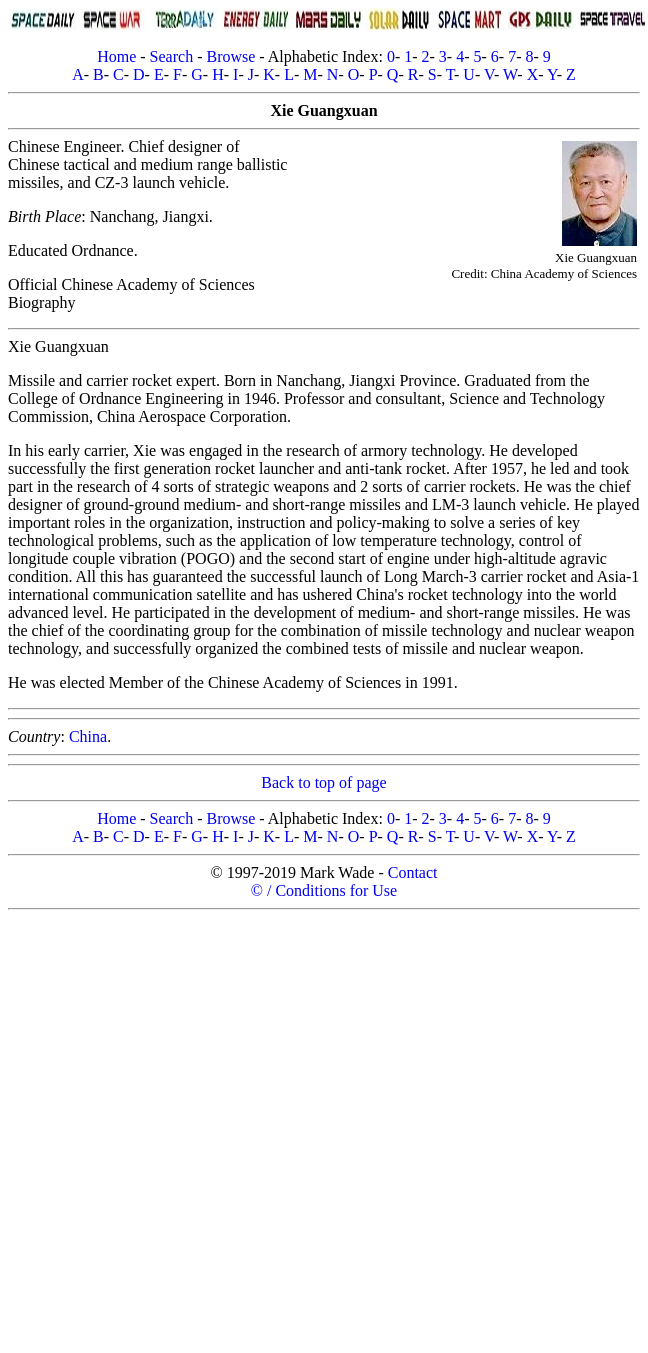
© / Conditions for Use (324, 890)
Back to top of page (323, 782)
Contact (413, 872)
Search (172, 56)
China (88, 736)
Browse (230, 56)
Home (116, 56)
